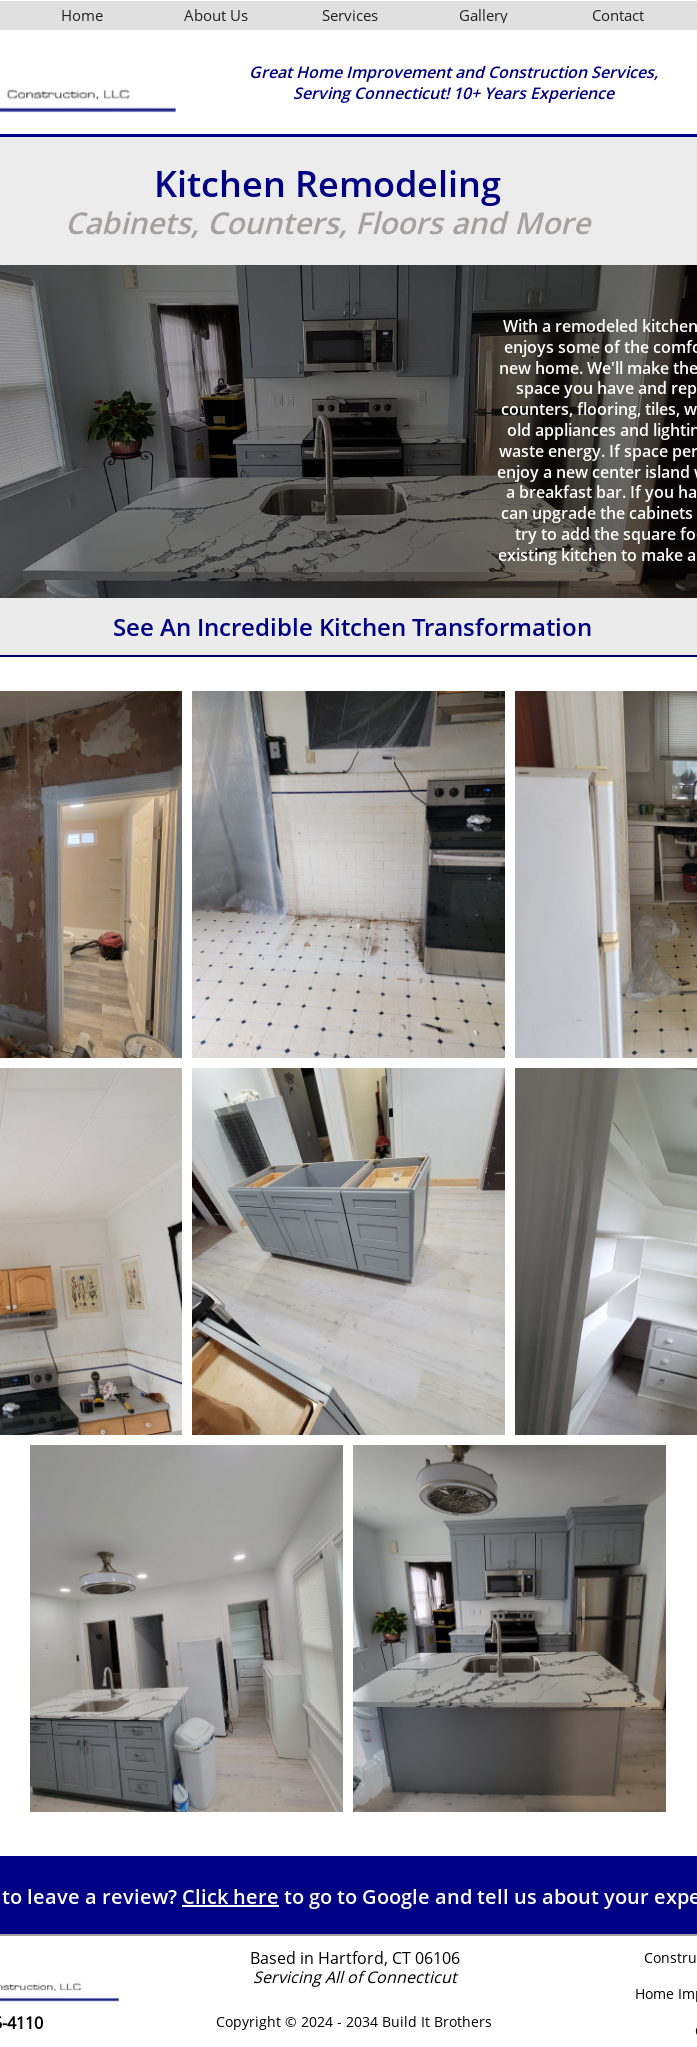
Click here (230, 1896)
